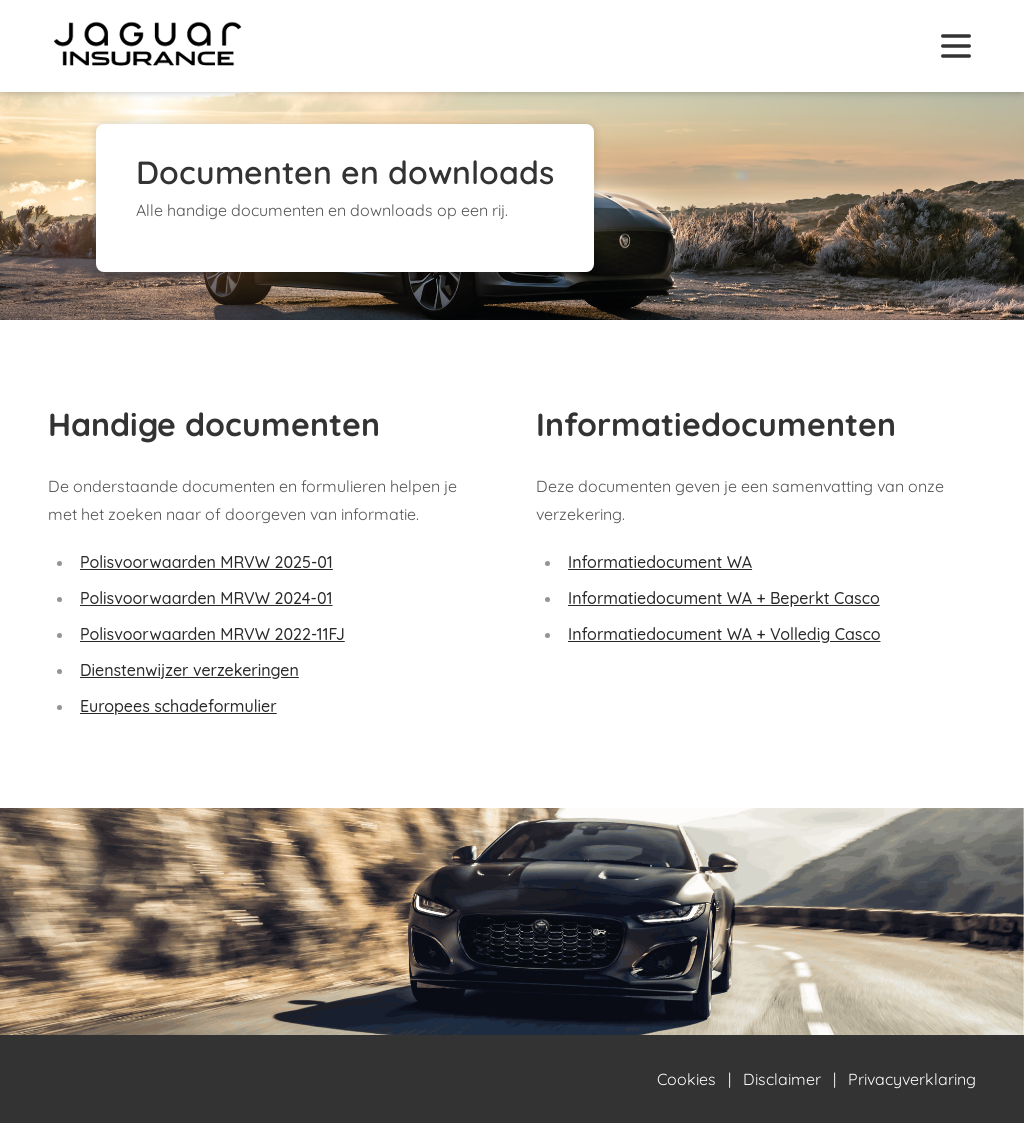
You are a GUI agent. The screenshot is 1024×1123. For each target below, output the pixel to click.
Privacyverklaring (912, 1079)
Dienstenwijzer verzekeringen (189, 670)
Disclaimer (782, 1079)
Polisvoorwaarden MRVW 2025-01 (206, 562)
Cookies (686, 1079)
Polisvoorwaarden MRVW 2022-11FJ (212, 634)
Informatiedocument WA (660, 562)
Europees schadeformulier (178, 706)
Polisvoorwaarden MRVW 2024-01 (206, 598)
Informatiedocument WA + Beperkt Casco (724, 598)
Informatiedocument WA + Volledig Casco (724, 634)
